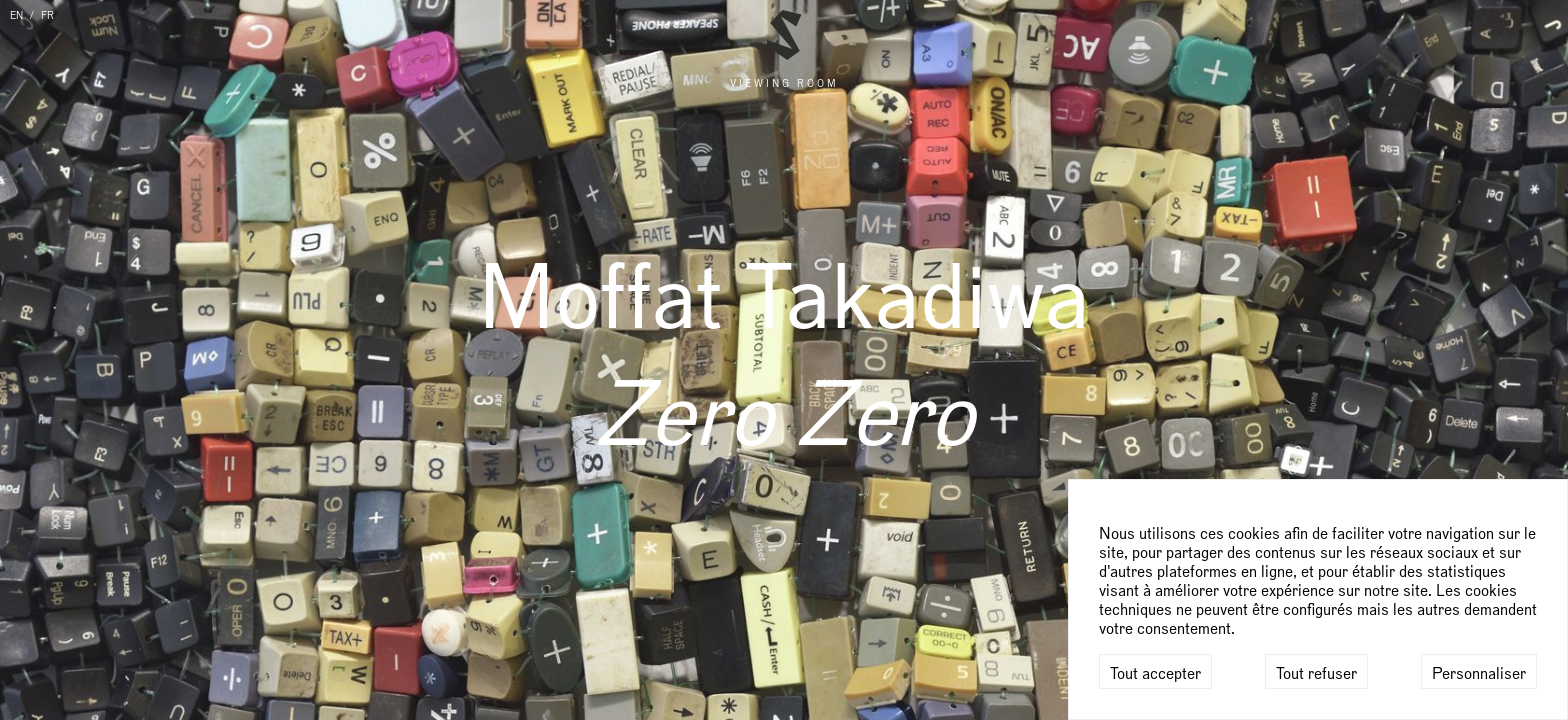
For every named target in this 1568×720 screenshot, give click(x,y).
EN (16, 16)
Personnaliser (1479, 674)
